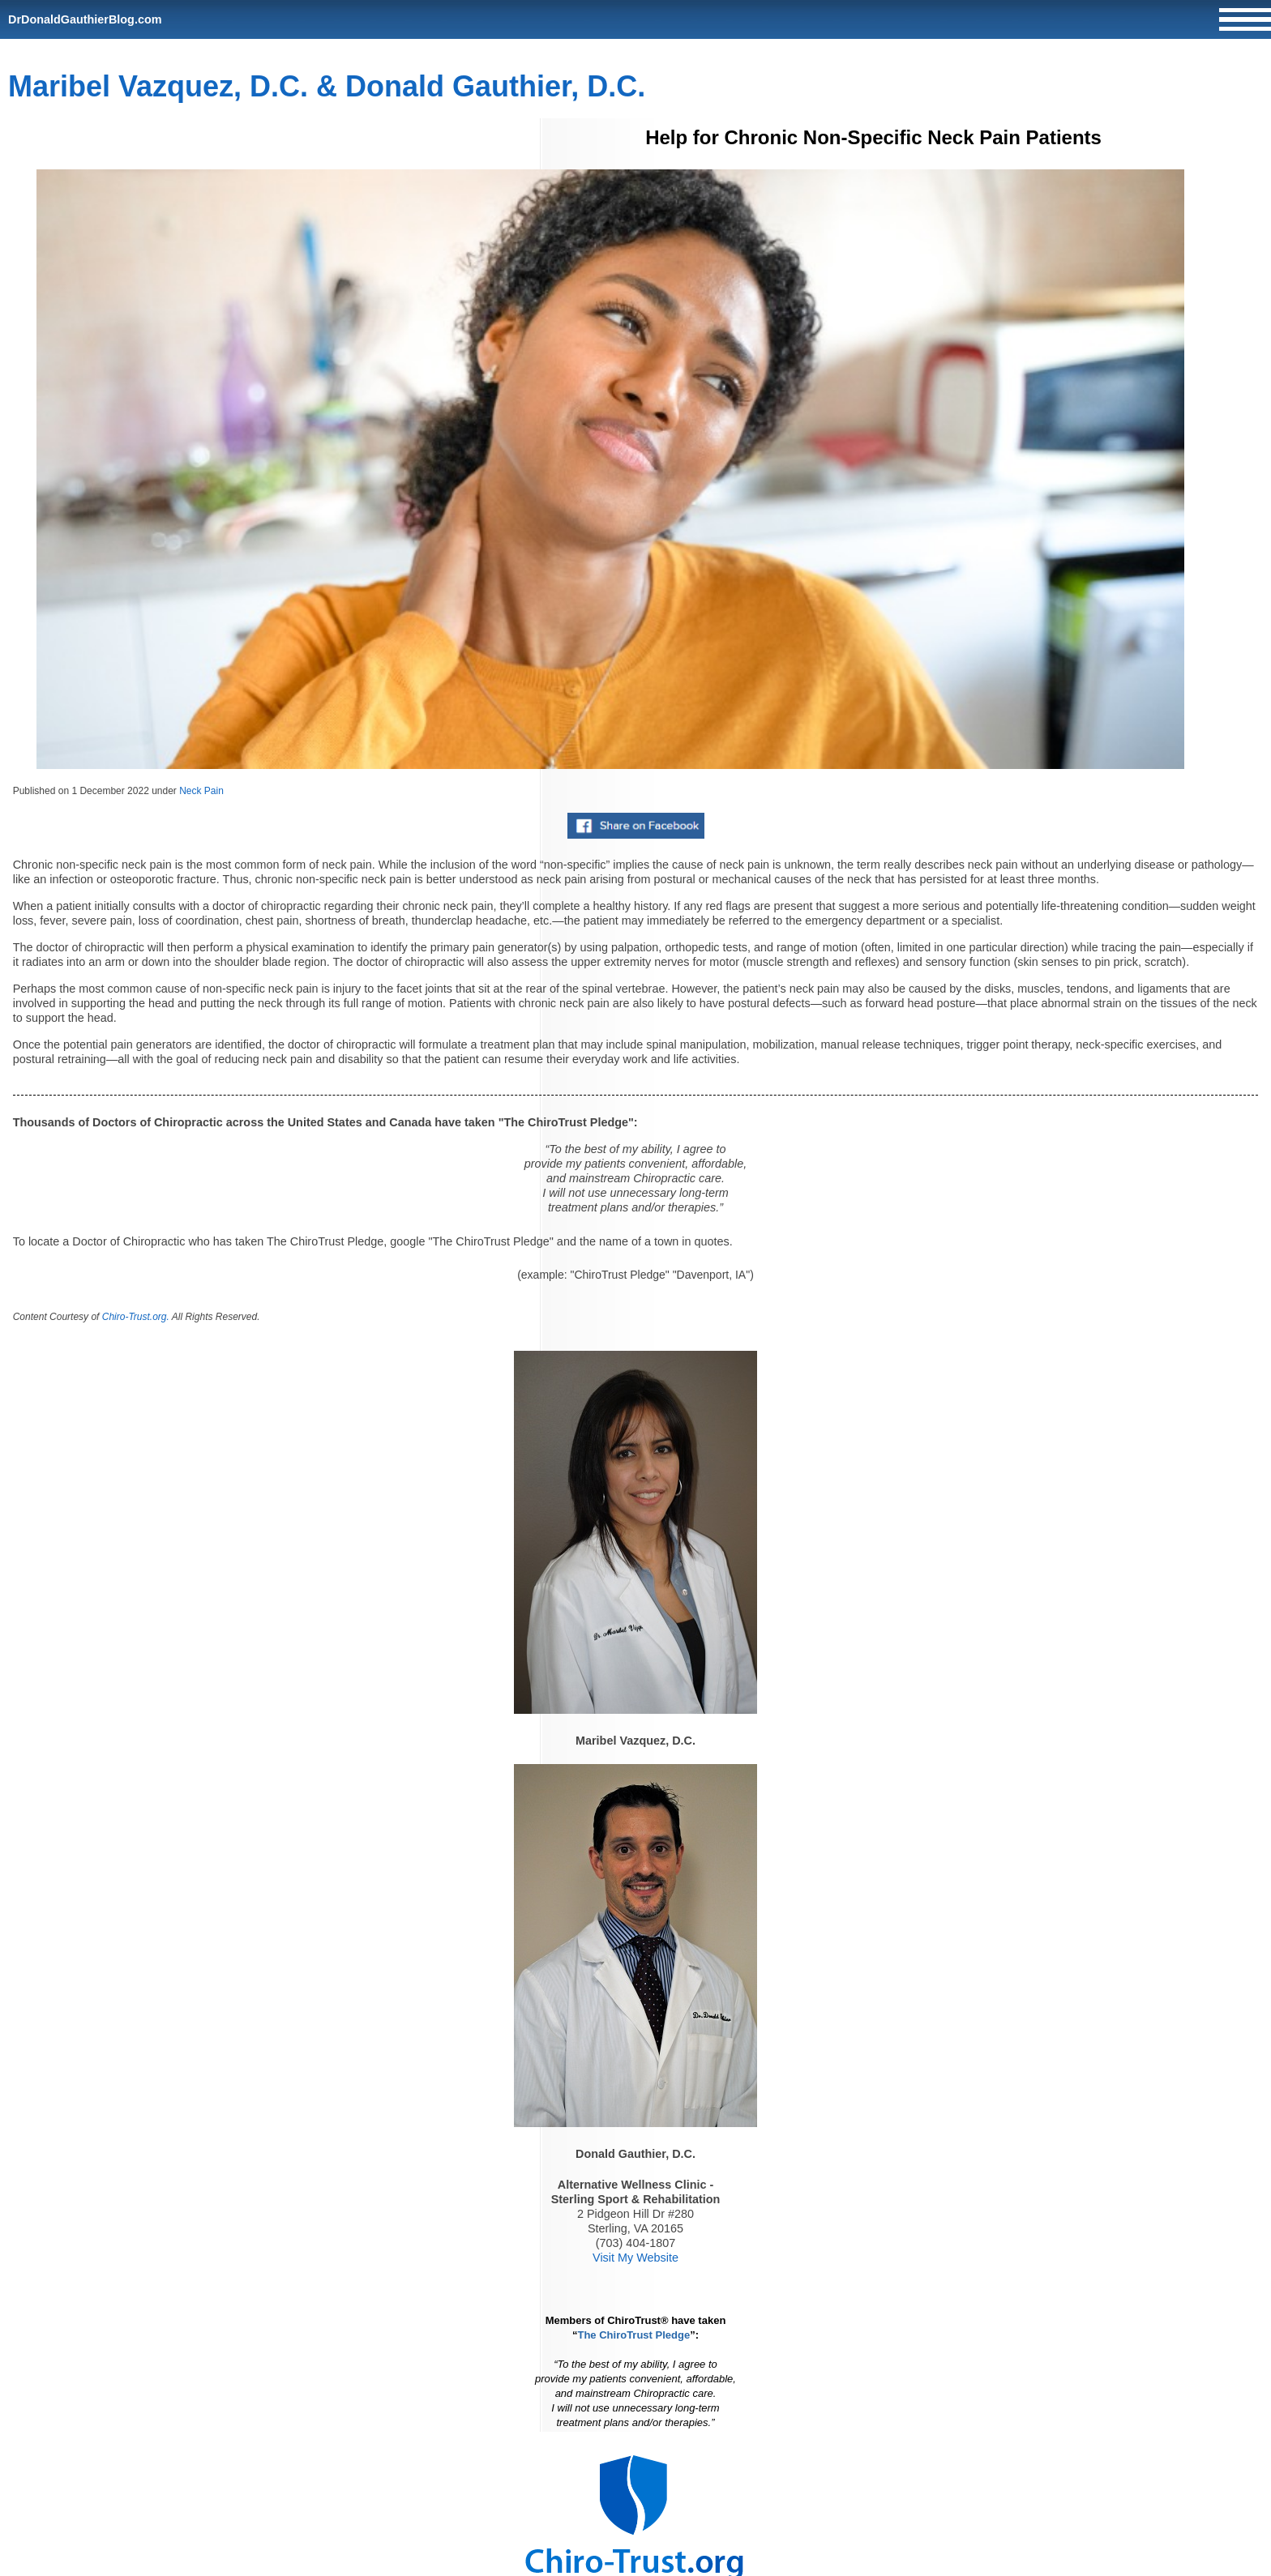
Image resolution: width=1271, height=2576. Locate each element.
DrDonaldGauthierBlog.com (85, 19)
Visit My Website (635, 2257)
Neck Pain (201, 791)
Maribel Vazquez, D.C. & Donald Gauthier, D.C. (326, 86)
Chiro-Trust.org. (135, 1316)
